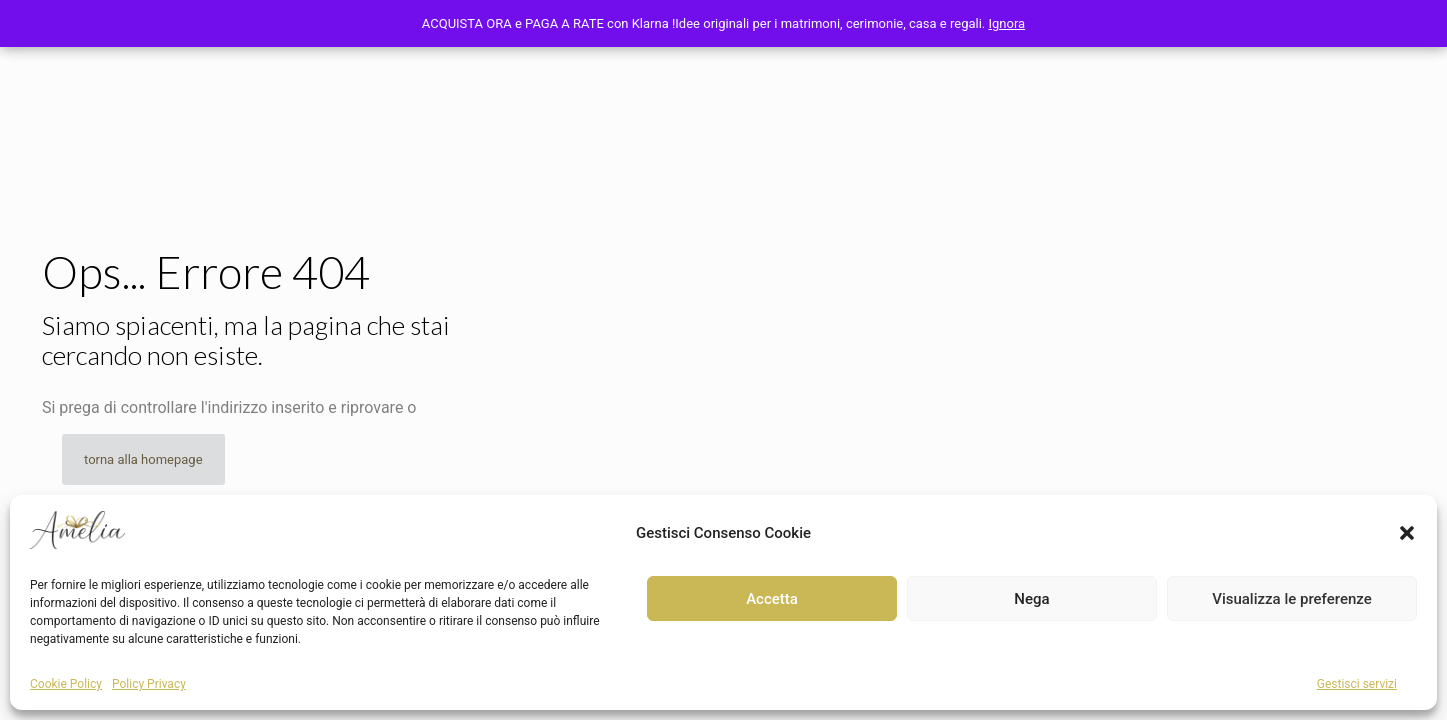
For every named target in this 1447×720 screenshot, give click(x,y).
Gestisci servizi (1357, 684)
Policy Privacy (149, 684)
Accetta (772, 599)
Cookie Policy (66, 684)
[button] (1407, 533)
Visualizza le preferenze (1292, 599)
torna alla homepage (143, 459)
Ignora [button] (1007, 23)
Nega (1031, 599)
